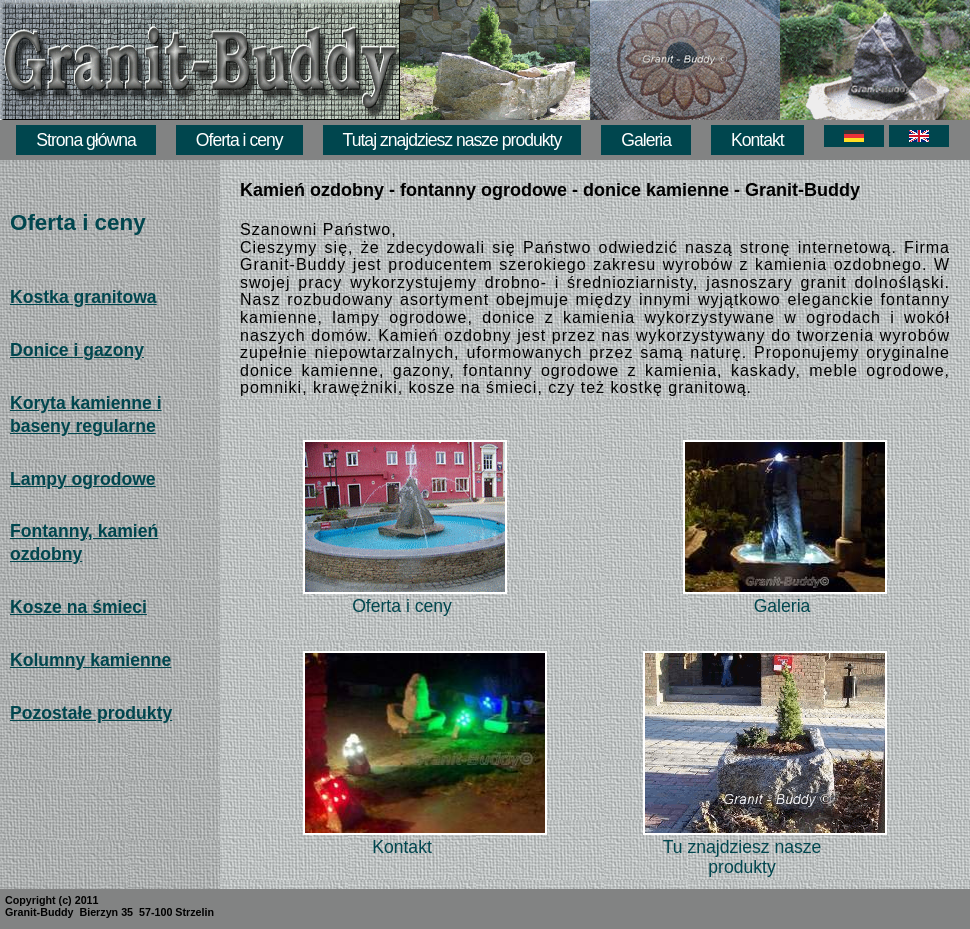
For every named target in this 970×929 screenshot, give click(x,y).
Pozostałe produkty (91, 713)
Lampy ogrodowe (83, 479)
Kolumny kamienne (90, 660)
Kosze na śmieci (78, 607)
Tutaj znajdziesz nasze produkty (452, 140)
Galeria (646, 140)
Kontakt (757, 140)
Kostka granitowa (83, 297)
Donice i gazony (77, 350)
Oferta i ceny (239, 140)
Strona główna (85, 140)
